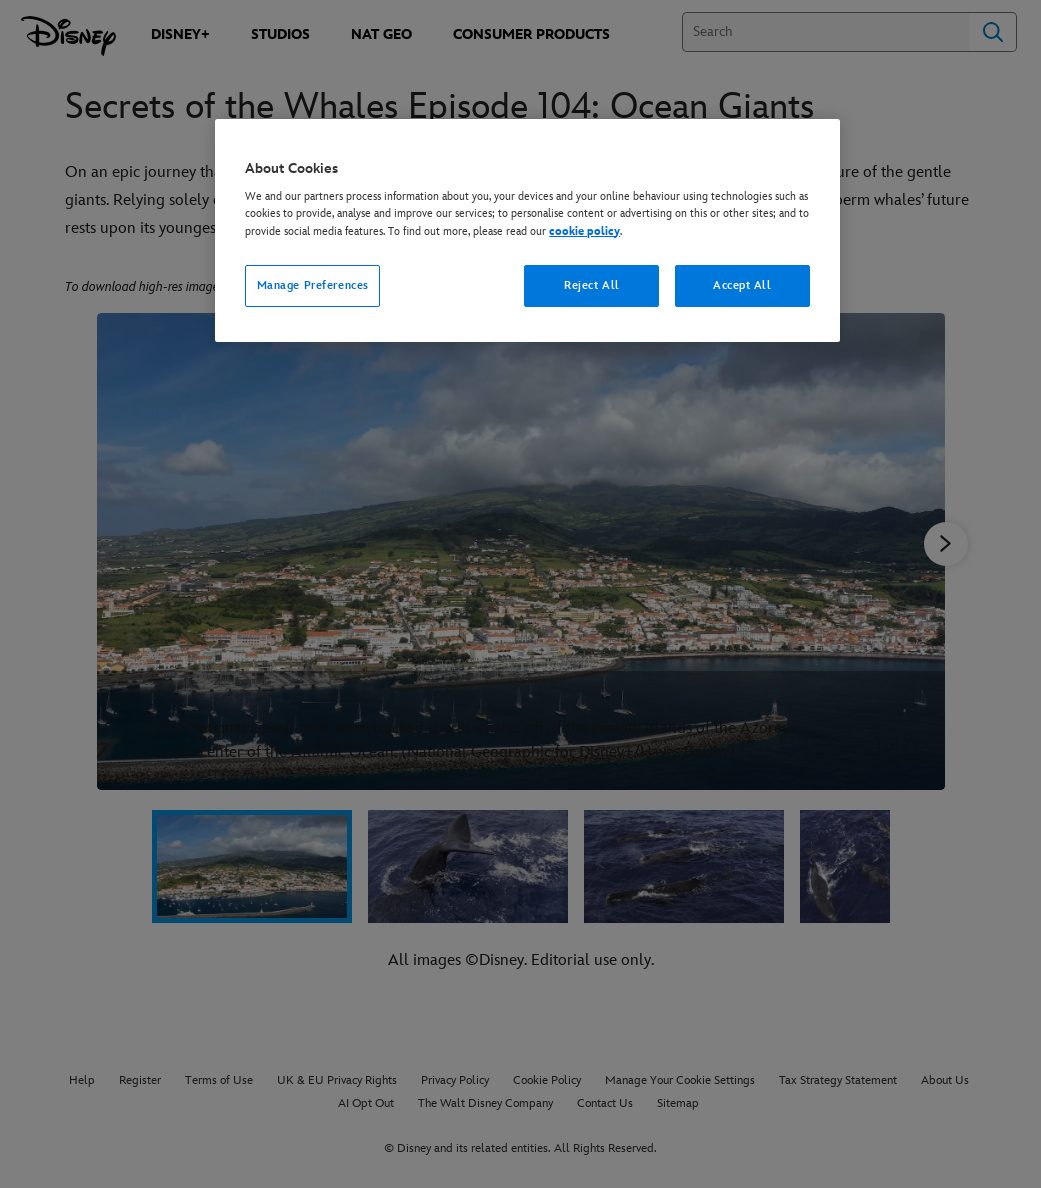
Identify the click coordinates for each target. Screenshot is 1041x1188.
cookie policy (584, 231)
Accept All (742, 285)
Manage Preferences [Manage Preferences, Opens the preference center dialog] (313, 285)
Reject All (592, 285)
